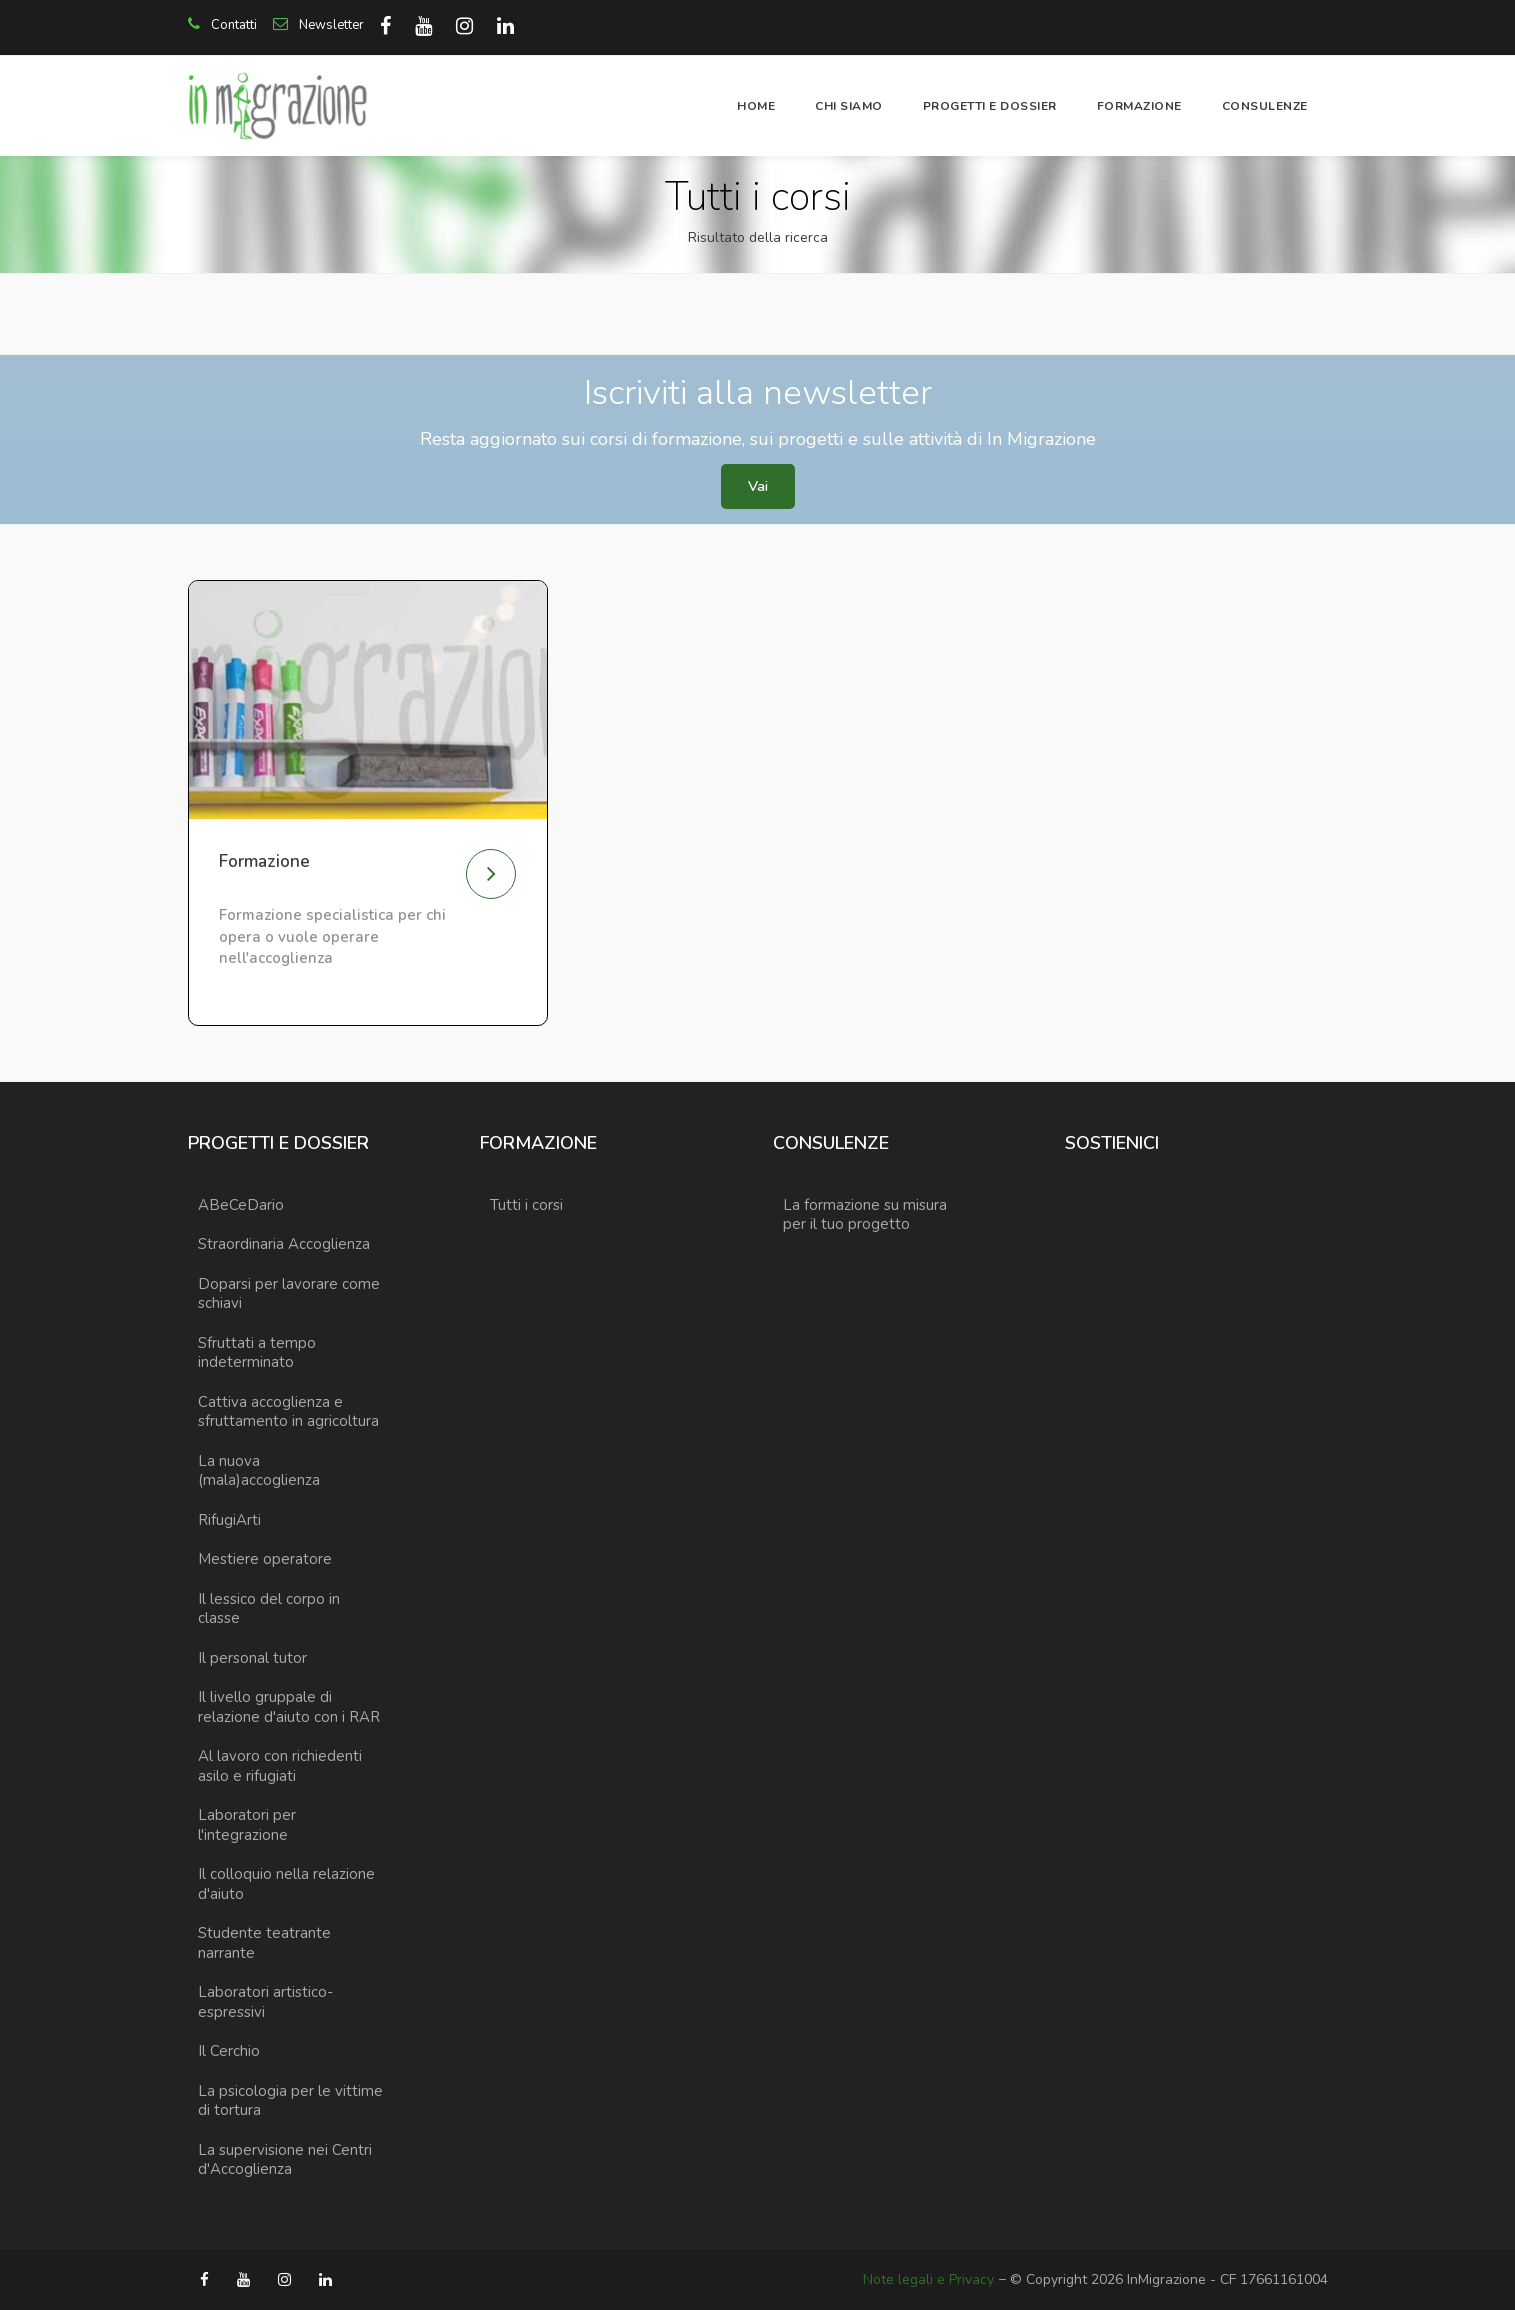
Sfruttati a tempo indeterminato (257, 1353)
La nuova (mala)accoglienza (259, 1471)
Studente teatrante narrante (264, 1943)
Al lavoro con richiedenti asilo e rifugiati (280, 1766)
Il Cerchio (229, 2051)
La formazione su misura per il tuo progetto (865, 1215)
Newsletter (318, 25)
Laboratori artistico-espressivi (265, 2002)
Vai (758, 486)
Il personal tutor (252, 1658)
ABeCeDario (241, 1205)
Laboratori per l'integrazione (247, 1825)
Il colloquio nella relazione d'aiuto (286, 1884)
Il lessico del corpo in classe (269, 1609)
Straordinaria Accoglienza (284, 1244)
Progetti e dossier (990, 106)
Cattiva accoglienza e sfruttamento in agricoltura (288, 1412)
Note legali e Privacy (928, 2279)
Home (756, 106)
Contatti (222, 25)
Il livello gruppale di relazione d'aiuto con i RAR (289, 1707)
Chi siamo (849, 106)
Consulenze (1265, 106)
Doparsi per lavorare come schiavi (289, 1294)
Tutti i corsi (526, 1205)
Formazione (1139, 106)
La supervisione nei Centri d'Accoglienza (285, 2160)
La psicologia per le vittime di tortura (290, 2101)
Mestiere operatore (265, 1559)
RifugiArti (229, 1520)
